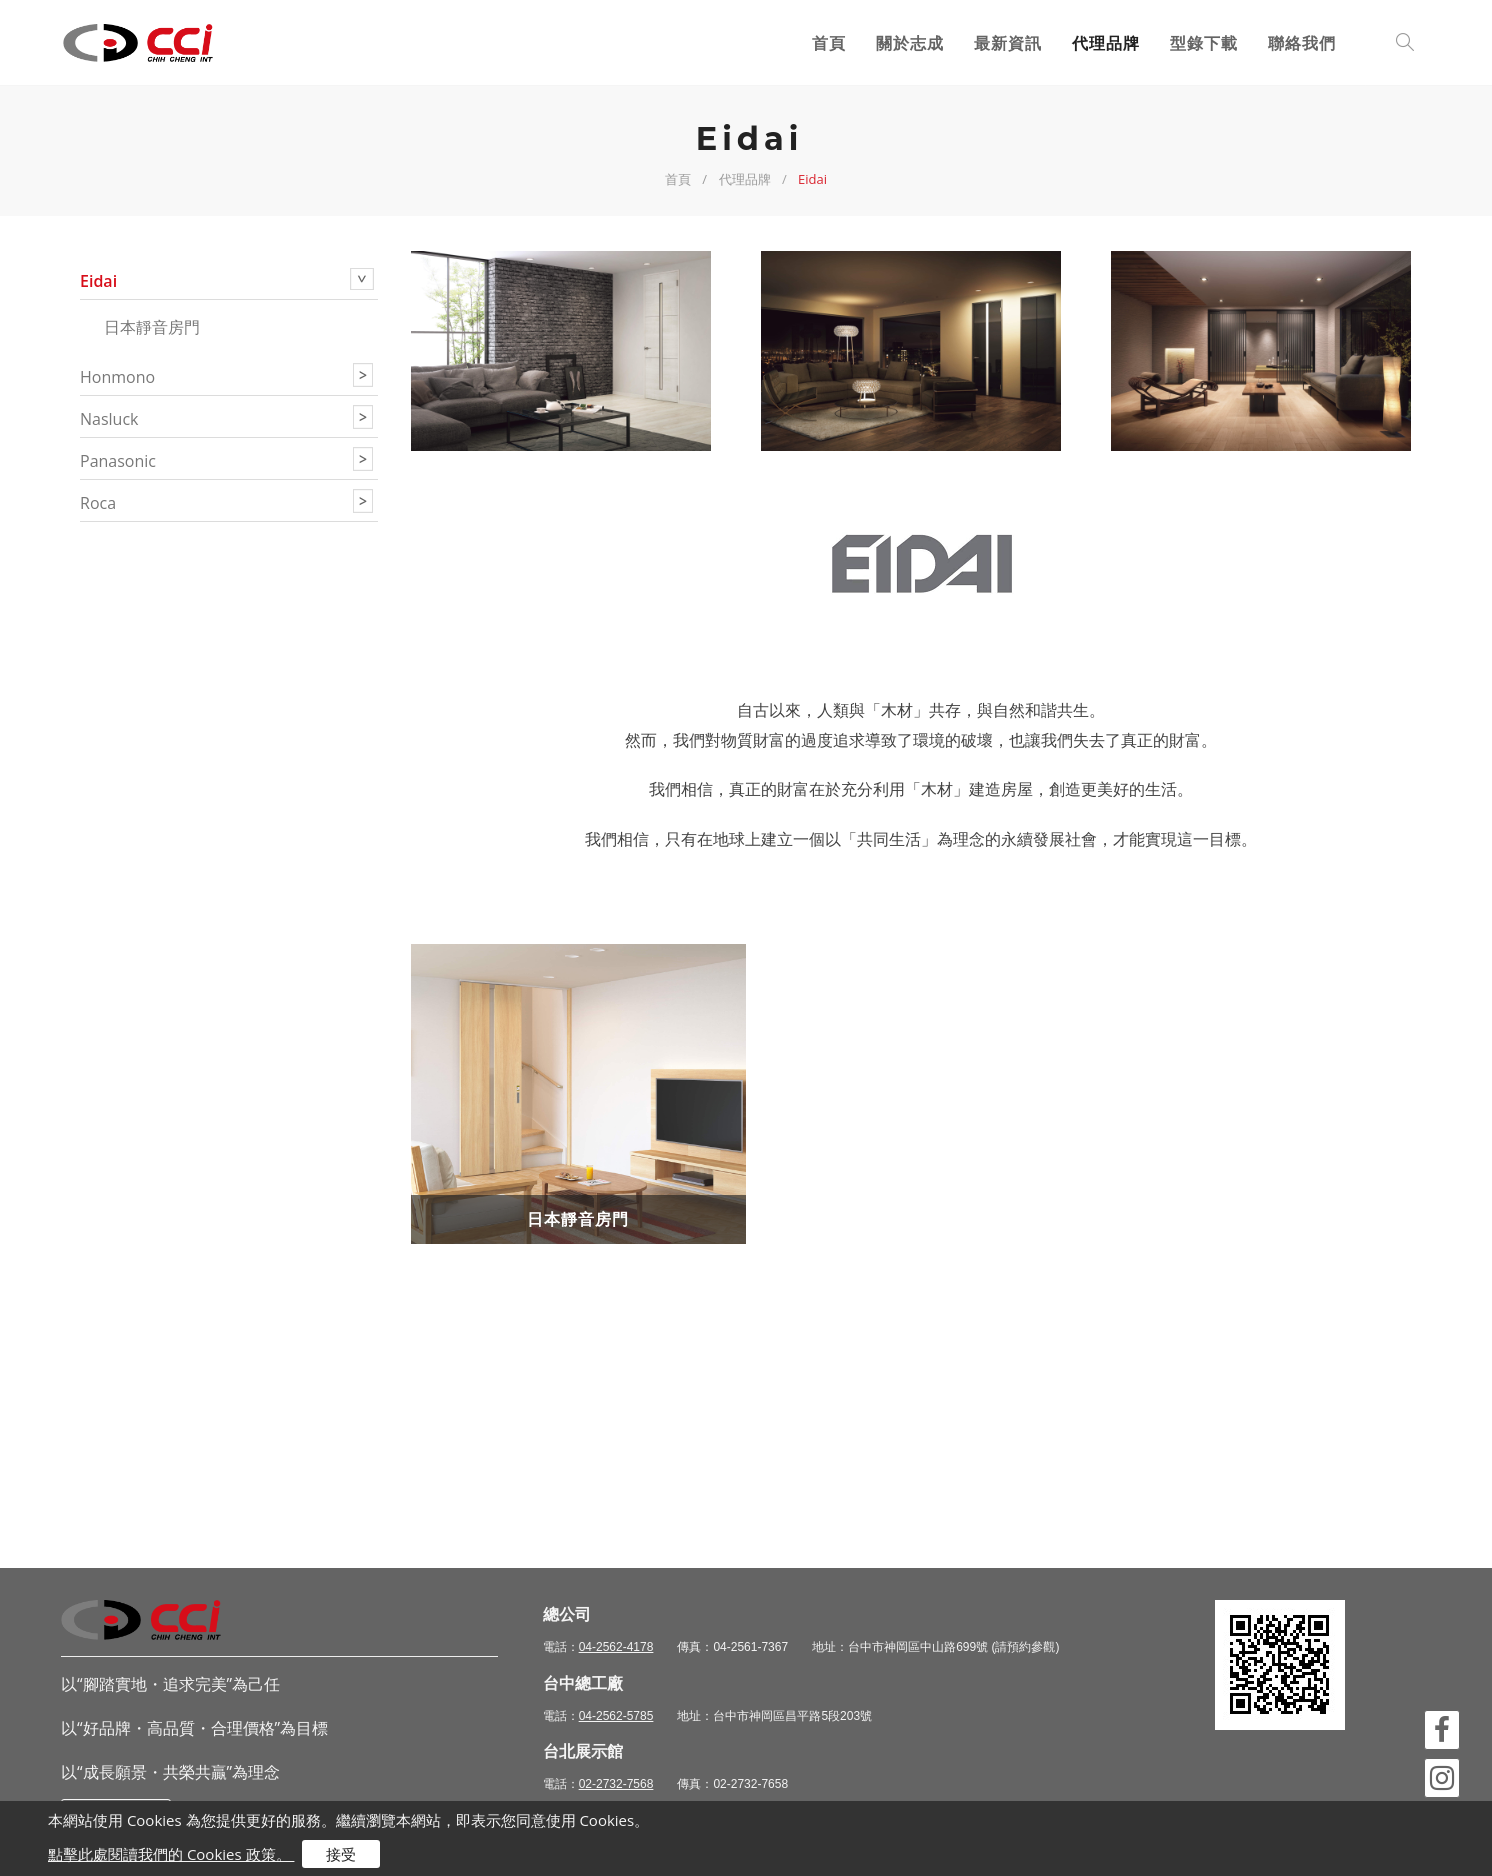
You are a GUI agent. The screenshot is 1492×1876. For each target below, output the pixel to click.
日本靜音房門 (152, 327)
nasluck (109, 419)
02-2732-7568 (616, 1784)
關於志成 (910, 43)
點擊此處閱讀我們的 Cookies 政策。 (171, 1854)
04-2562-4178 (616, 1647)
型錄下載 (1204, 43)
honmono (117, 377)
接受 (341, 1854)
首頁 (829, 43)
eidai (98, 281)
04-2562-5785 (616, 1716)
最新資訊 (1008, 43)
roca (98, 503)
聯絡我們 (1302, 43)
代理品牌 (1106, 43)
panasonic (118, 461)
